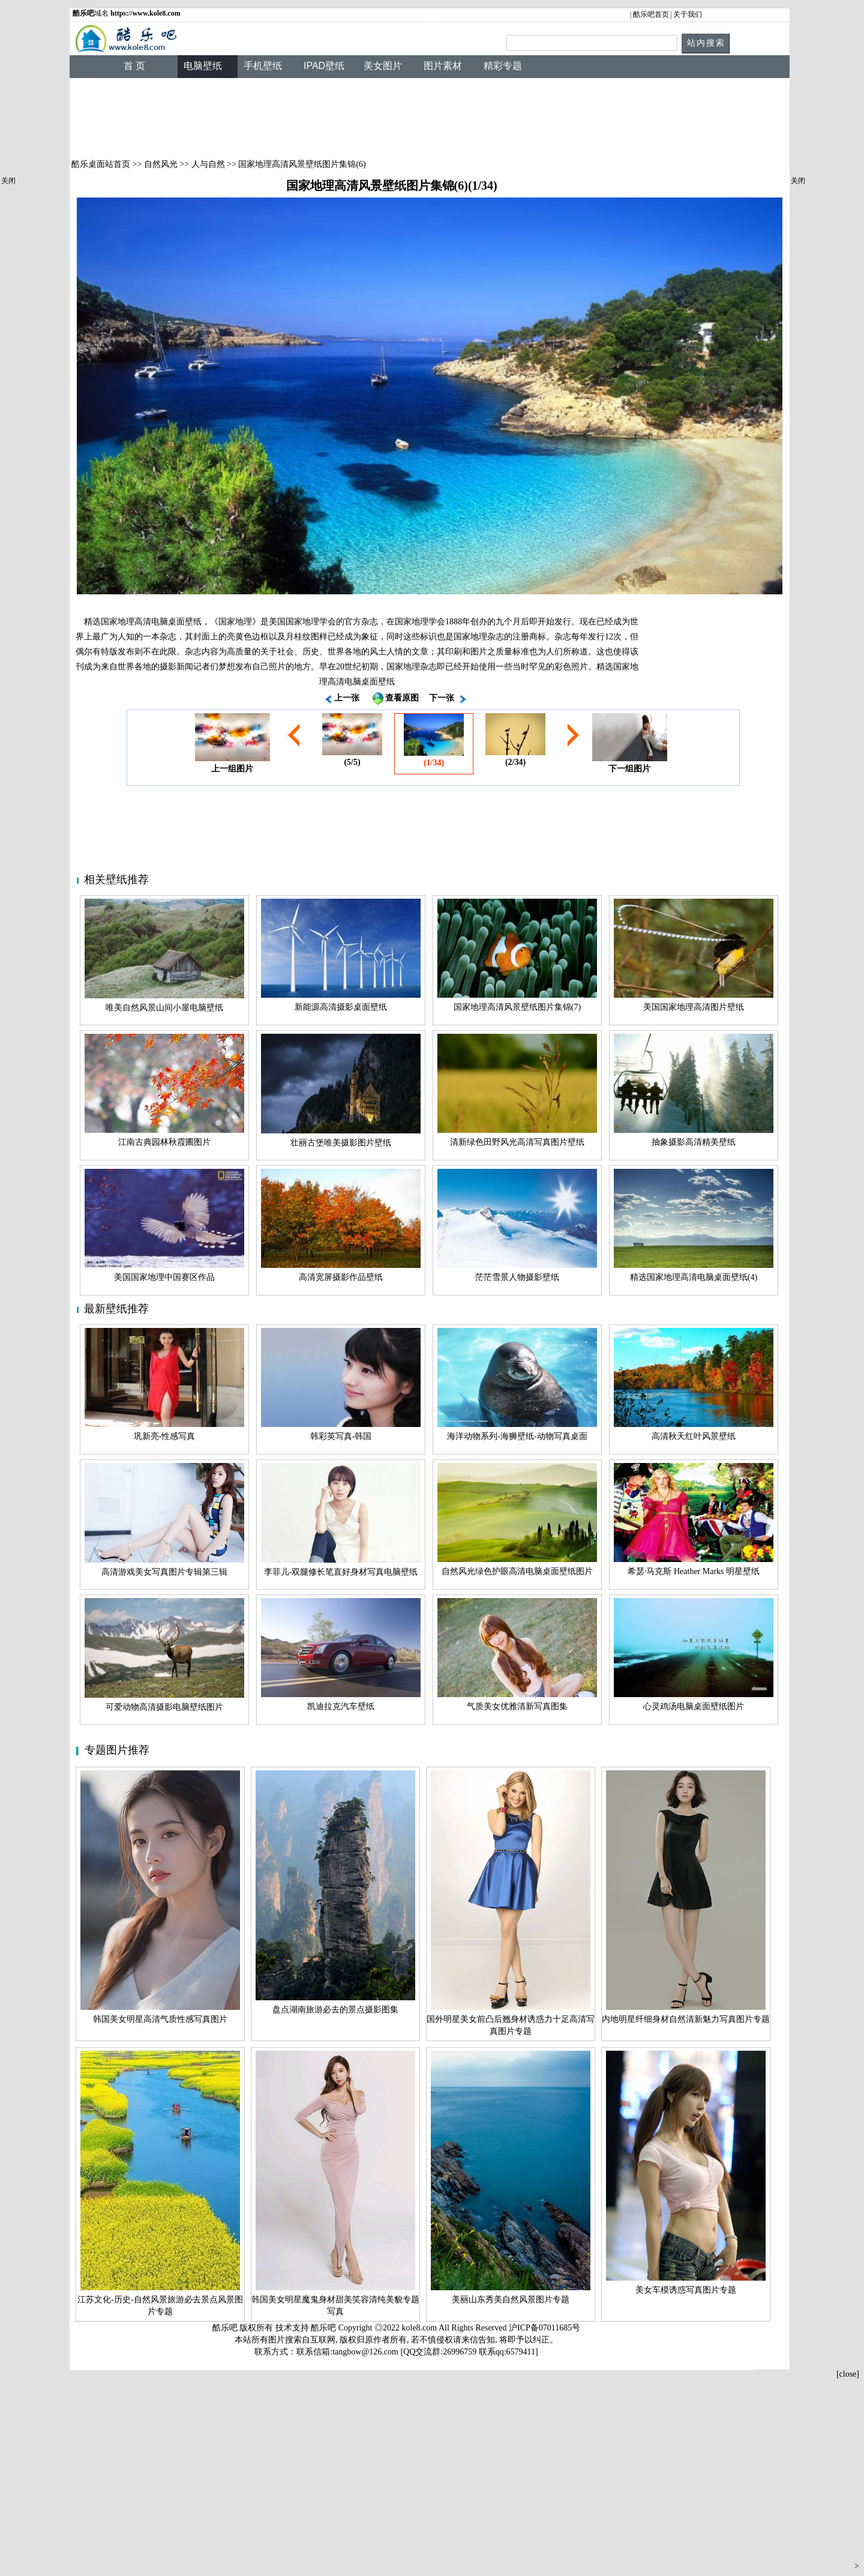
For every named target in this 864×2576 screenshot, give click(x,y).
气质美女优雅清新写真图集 (517, 1706)
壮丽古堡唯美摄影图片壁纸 (340, 1142)
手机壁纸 (263, 66)
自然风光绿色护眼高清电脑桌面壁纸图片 (517, 1571)
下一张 (441, 697)
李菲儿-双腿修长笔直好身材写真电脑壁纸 (341, 1571)
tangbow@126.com (365, 2351)
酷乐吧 (324, 2327)
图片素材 (443, 66)
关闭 (8, 180)
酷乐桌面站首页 (100, 164)
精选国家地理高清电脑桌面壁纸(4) (693, 1277)
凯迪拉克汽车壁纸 (340, 1706)
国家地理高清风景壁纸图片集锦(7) (517, 1007)
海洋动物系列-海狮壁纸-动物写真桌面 (517, 1436)
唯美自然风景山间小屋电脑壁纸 (164, 1007)
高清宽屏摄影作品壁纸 (341, 1277)
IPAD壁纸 (324, 66)
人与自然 (208, 164)
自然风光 (161, 164)
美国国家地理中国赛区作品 (164, 1277)
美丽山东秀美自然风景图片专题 (510, 2299)
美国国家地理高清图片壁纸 (693, 1007)
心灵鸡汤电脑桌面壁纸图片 (693, 1706)
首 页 (134, 66)
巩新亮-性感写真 (165, 1436)
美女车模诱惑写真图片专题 (685, 2289)
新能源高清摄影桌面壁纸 (341, 1007)
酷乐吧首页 (651, 14)
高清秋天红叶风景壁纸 (694, 1436)
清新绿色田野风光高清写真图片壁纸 (517, 1142)
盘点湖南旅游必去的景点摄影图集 (335, 2009)
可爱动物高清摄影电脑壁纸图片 (164, 1707)
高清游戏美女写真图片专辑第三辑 (164, 1571)
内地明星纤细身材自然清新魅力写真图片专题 (686, 2019)
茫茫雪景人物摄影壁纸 (517, 1277)
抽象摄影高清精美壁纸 (694, 1142)
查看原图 (402, 697)
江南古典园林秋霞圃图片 (164, 1142)
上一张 (346, 697)
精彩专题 (503, 66)
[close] (847, 2373)
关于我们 (687, 14)
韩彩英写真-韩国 (341, 1436)
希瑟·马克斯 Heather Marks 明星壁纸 (694, 1571)
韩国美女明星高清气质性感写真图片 (160, 2019)
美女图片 (383, 66)
